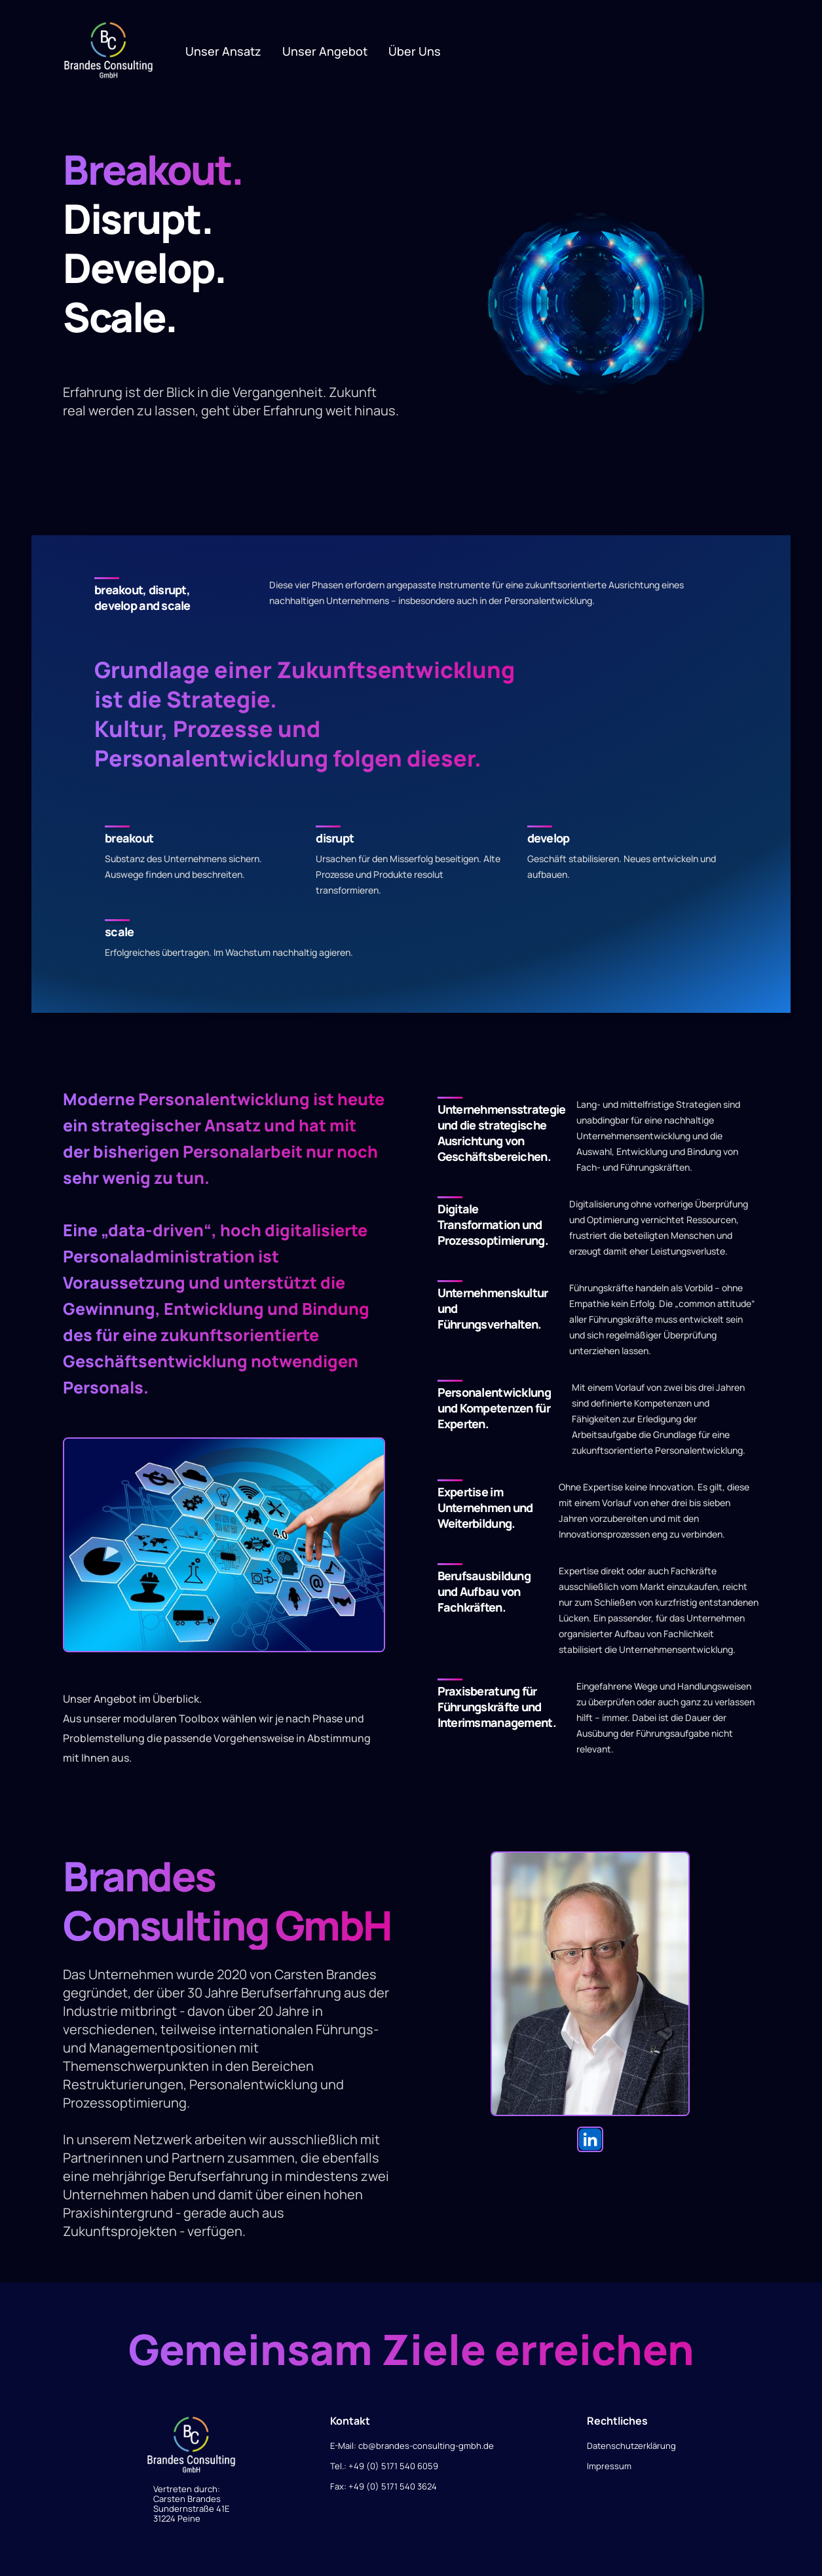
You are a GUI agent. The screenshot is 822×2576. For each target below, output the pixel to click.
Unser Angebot (324, 51)
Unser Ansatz (223, 51)
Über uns (414, 51)
